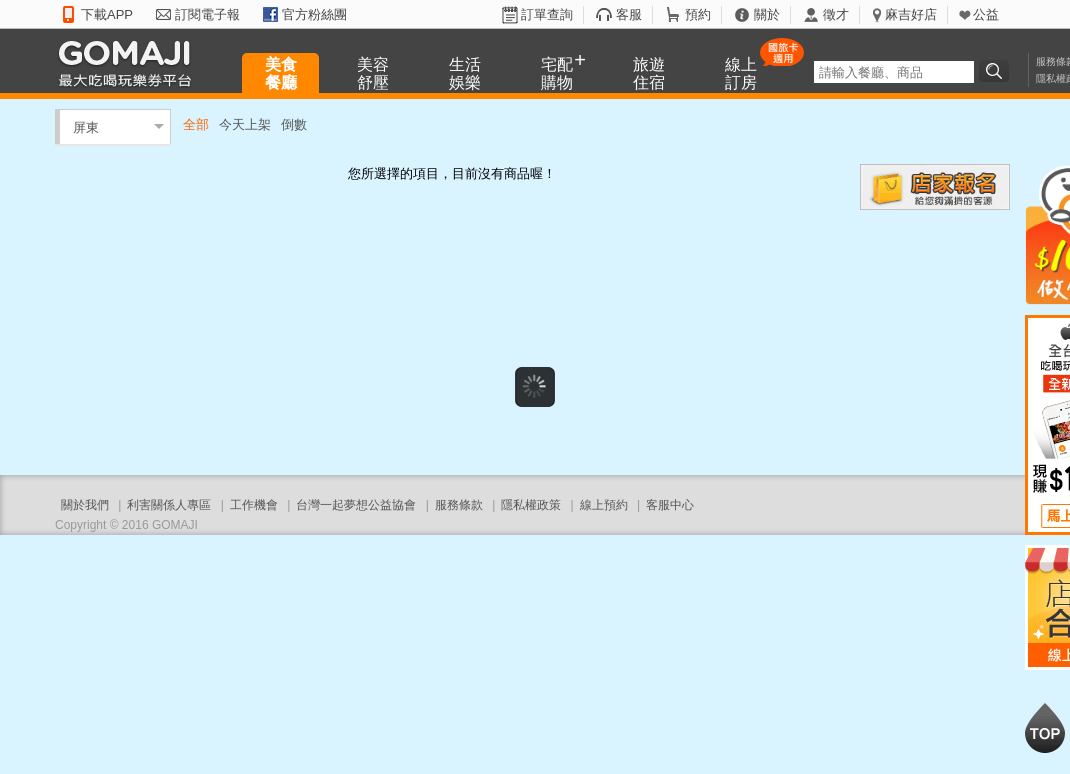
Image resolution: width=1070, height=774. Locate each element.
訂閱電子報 (207, 14)
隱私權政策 (531, 505)
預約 (698, 14)
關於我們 (85, 505)
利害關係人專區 (169, 505)
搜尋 (997, 71)
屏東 (86, 126)
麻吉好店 (911, 14)
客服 (629, 14)
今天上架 (245, 124)
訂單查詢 (547, 14)
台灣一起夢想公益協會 (356, 505)
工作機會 (254, 505)
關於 (767, 14)
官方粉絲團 (314, 14)
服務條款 (459, 505)
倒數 (294, 124)
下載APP (107, 14)
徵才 (836, 14)
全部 (196, 124)
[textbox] (894, 72)
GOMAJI (130, 62)
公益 (986, 14)
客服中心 (670, 505)
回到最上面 (1045, 728)
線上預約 (604, 505)
